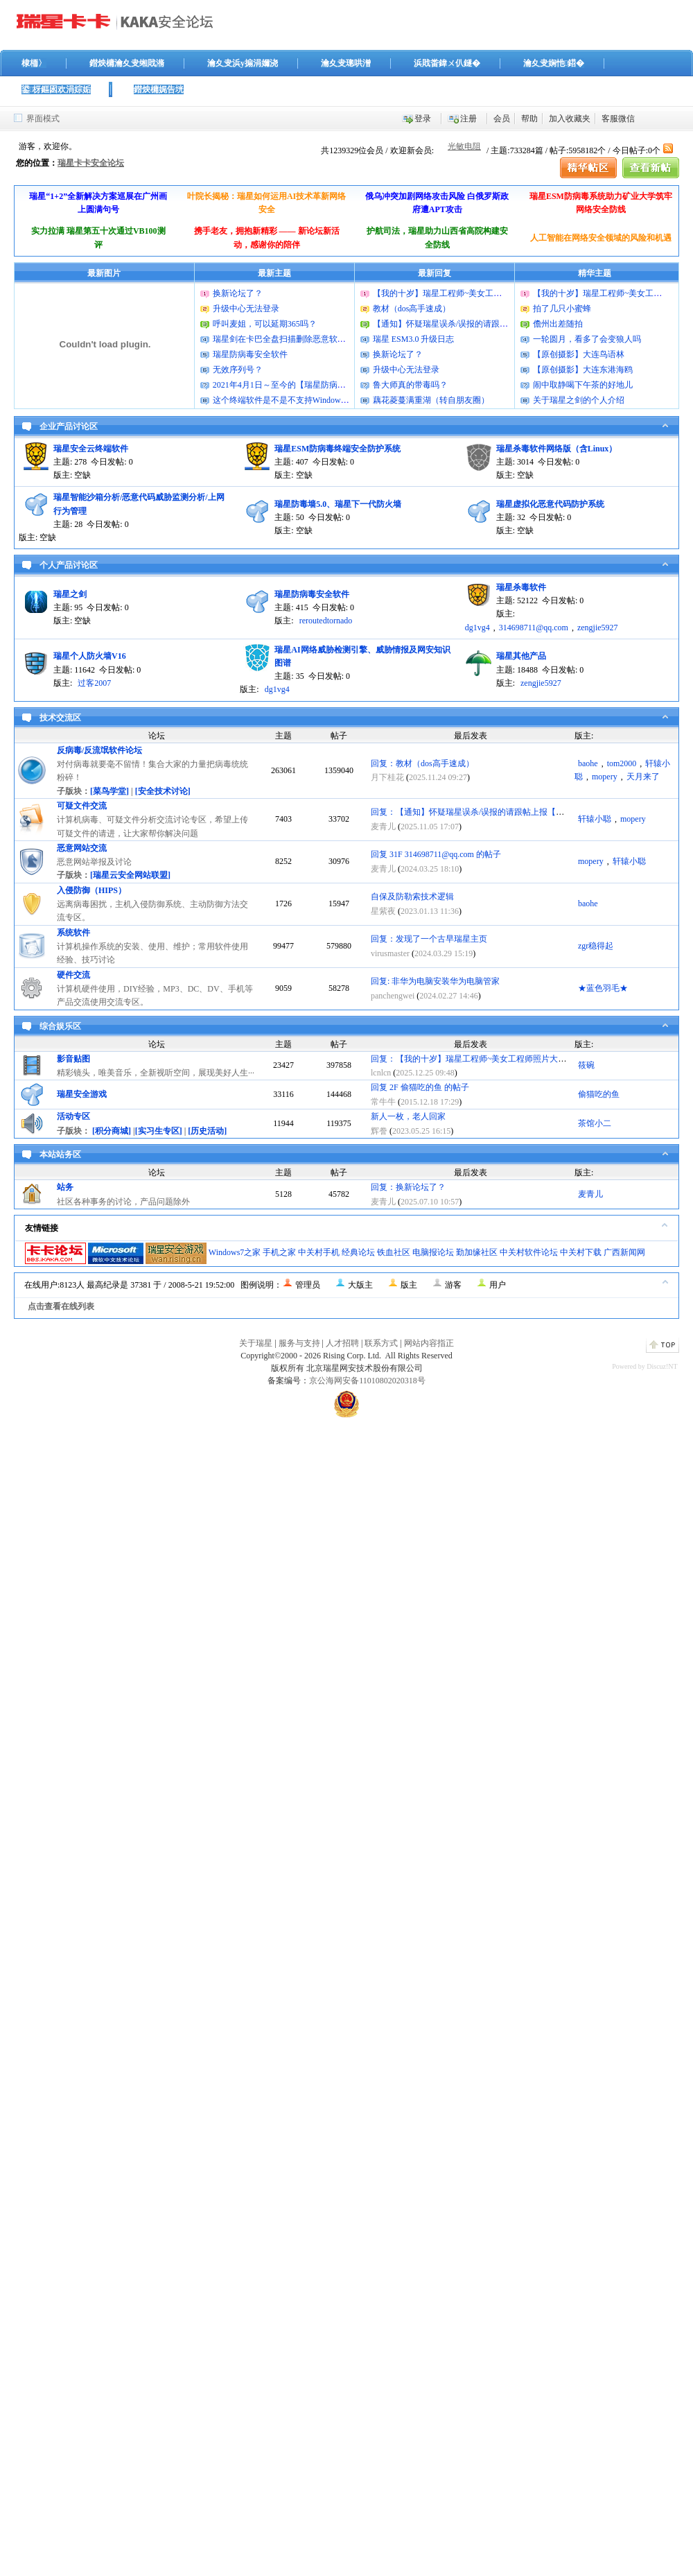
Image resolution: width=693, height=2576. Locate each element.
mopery (604, 776)
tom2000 (622, 763)
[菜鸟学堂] (109, 791)
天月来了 (643, 776)
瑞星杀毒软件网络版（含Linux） (556, 448)
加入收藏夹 (569, 118)
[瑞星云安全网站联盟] (130, 875)
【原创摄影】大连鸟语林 (578, 354)
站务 (65, 1187)
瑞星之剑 (70, 594)
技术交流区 (60, 718)
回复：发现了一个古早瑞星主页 (429, 939)
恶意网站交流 (82, 848)
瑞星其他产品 (521, 656)
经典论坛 (358, 1252)
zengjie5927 (597, 627)
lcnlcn (381, 1073)
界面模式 (43, 118)
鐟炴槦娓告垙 (159, 89)
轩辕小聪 (594, 819)
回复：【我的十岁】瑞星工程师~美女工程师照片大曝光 (473, 1059)
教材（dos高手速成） (412, 308)
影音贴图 (73, 1059)
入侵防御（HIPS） (91, 890)
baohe (588, 763)
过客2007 (94, 683)
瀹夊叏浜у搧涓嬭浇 (242, 63)
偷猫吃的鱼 (599, 1094)
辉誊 (379, 1131)
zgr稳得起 (595, 946)
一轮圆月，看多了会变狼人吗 (587, 339)
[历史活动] (207, 1131)
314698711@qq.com (533, 627)
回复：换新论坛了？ (408, 1187)
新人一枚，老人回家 (408, 1116)
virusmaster (390, 953)
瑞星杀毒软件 (521, 587)
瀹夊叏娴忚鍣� (553, 63)
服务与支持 (299, 1343)
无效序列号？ (238, 369)
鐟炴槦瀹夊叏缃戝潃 (126, 63)
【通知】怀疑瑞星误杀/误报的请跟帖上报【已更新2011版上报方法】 (498, 324)
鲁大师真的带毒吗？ (410, 385)
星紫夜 (383, 911)
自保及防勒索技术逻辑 (412, 896)
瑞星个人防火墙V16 (89, 656)
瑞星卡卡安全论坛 (91, 163)
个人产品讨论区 (69, 565)
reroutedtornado (326, 620)
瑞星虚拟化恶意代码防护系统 (550, 504)
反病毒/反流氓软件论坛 (99, 750)
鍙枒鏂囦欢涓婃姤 (56, 89)
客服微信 (618, 118)
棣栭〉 (33, 63)
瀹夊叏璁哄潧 (346, 63)
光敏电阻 (464, 146)
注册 (468, 118)
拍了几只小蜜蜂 (562, 308)
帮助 (529, 118)
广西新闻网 (624, 1252)
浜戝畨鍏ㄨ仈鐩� (447, 63)
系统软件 (73, 932)
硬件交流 (73, 975)
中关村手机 (319, 1252)
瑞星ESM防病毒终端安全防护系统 (337, 448)
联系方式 (381, 1343)
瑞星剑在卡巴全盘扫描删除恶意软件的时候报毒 (300, 339)
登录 (422, 118)
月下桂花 (387, 777)
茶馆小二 (594, 1123)
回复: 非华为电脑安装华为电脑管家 (435, 981)
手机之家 (279, 1252)
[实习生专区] (158, 1131)
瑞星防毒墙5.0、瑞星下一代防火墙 (337, 504)
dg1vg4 (477, 627)
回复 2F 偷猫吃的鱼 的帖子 (420, 1087)
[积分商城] (111, 1131)
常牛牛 (383, 1102)
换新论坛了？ (238, 293)
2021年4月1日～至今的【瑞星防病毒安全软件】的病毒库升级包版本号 (342, 385)
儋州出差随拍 (558, 324)
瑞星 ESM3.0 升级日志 (414, 339)
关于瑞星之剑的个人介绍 (578, 400)
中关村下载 (581, 1252)
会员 (501, 118)
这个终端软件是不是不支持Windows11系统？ (295, 400)
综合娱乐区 (60, 1026)
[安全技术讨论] (163, 791)
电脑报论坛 (433, 1252)
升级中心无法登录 (246, 308)
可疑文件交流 (82, 806)
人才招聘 (342, 1343)
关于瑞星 (255, 1343)
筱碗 (586, 1065)
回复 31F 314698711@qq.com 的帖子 (436, 854)
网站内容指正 (429, 1343)
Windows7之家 (235, 1252)
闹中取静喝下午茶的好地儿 (583, 385)
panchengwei (392, 996)
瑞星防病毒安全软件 (250, 354)
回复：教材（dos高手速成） (422, 763)
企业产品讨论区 (69, 426)
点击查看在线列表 (61, 1306)
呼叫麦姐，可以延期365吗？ (265, 324)
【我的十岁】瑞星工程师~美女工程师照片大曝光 (462, 293)
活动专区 (73, 1116)
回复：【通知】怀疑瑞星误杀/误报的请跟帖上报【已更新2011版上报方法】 (509, 812)
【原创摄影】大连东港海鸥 (583, 369)
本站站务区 (60, 1154)
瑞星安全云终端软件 (90, 448)
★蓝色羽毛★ (603, 988)
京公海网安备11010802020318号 (367, 1380)
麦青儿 (383, 826)
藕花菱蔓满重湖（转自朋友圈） (431, 400)
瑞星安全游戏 (82, 1094)
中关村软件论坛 (529, 1252)
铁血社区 (393, 1252)
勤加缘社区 (477, 1252)
